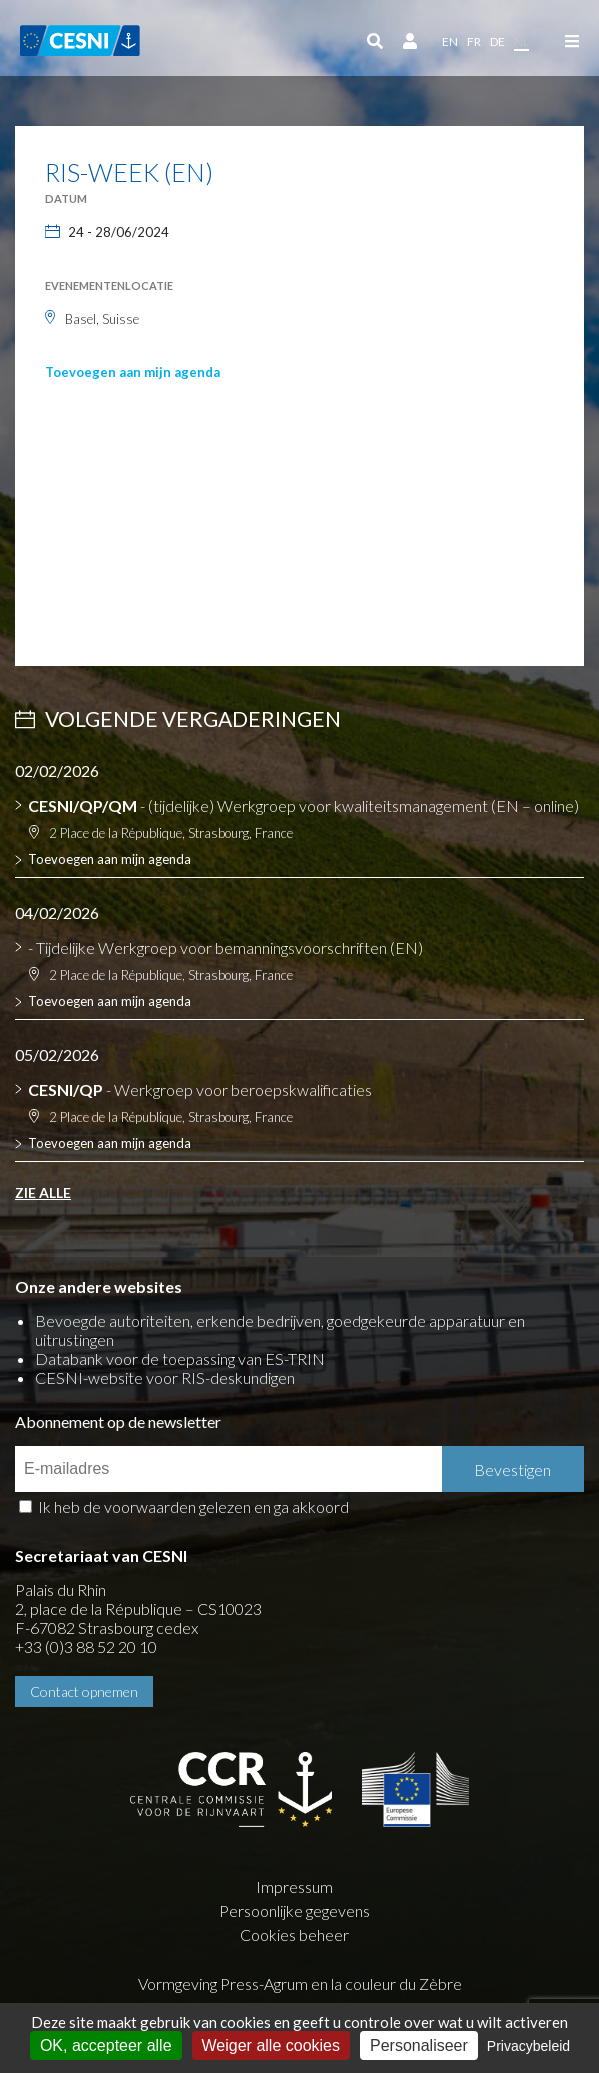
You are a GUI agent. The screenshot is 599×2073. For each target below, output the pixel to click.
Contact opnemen (84, 1691)
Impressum (294, 1886)
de (497, 41)
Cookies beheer (294, 1934)
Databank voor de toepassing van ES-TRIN (180, 1358)
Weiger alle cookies (271, 2045)
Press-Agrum (264, 1983)
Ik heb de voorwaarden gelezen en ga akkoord (193, 1506)
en (450, 41)
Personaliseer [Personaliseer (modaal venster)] (419, 2045)
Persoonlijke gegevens (294, 1910)
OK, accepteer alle (106, 2045)
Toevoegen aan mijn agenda (132, 372)
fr (474, 41)
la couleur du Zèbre (396, 1983)
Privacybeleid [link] (528, 2046)
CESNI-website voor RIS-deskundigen (165, 1377)
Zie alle (43, 1192)
